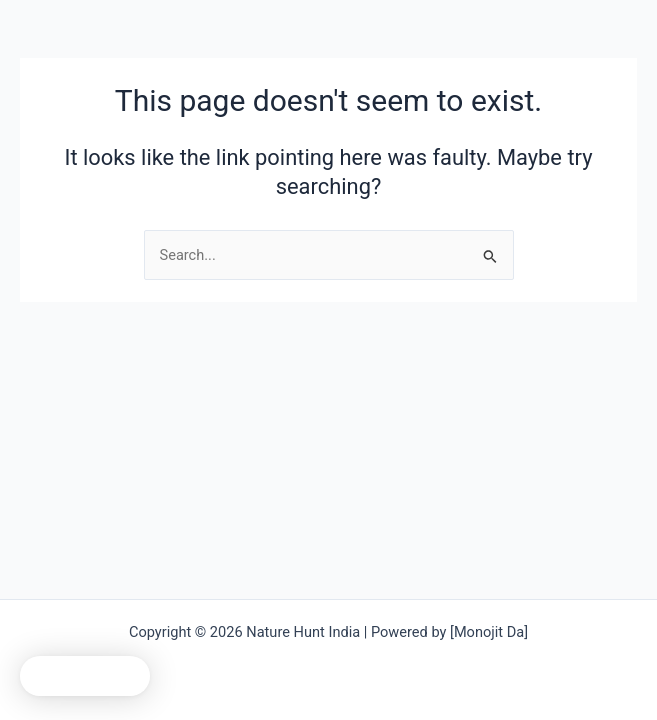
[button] (85, 676)
